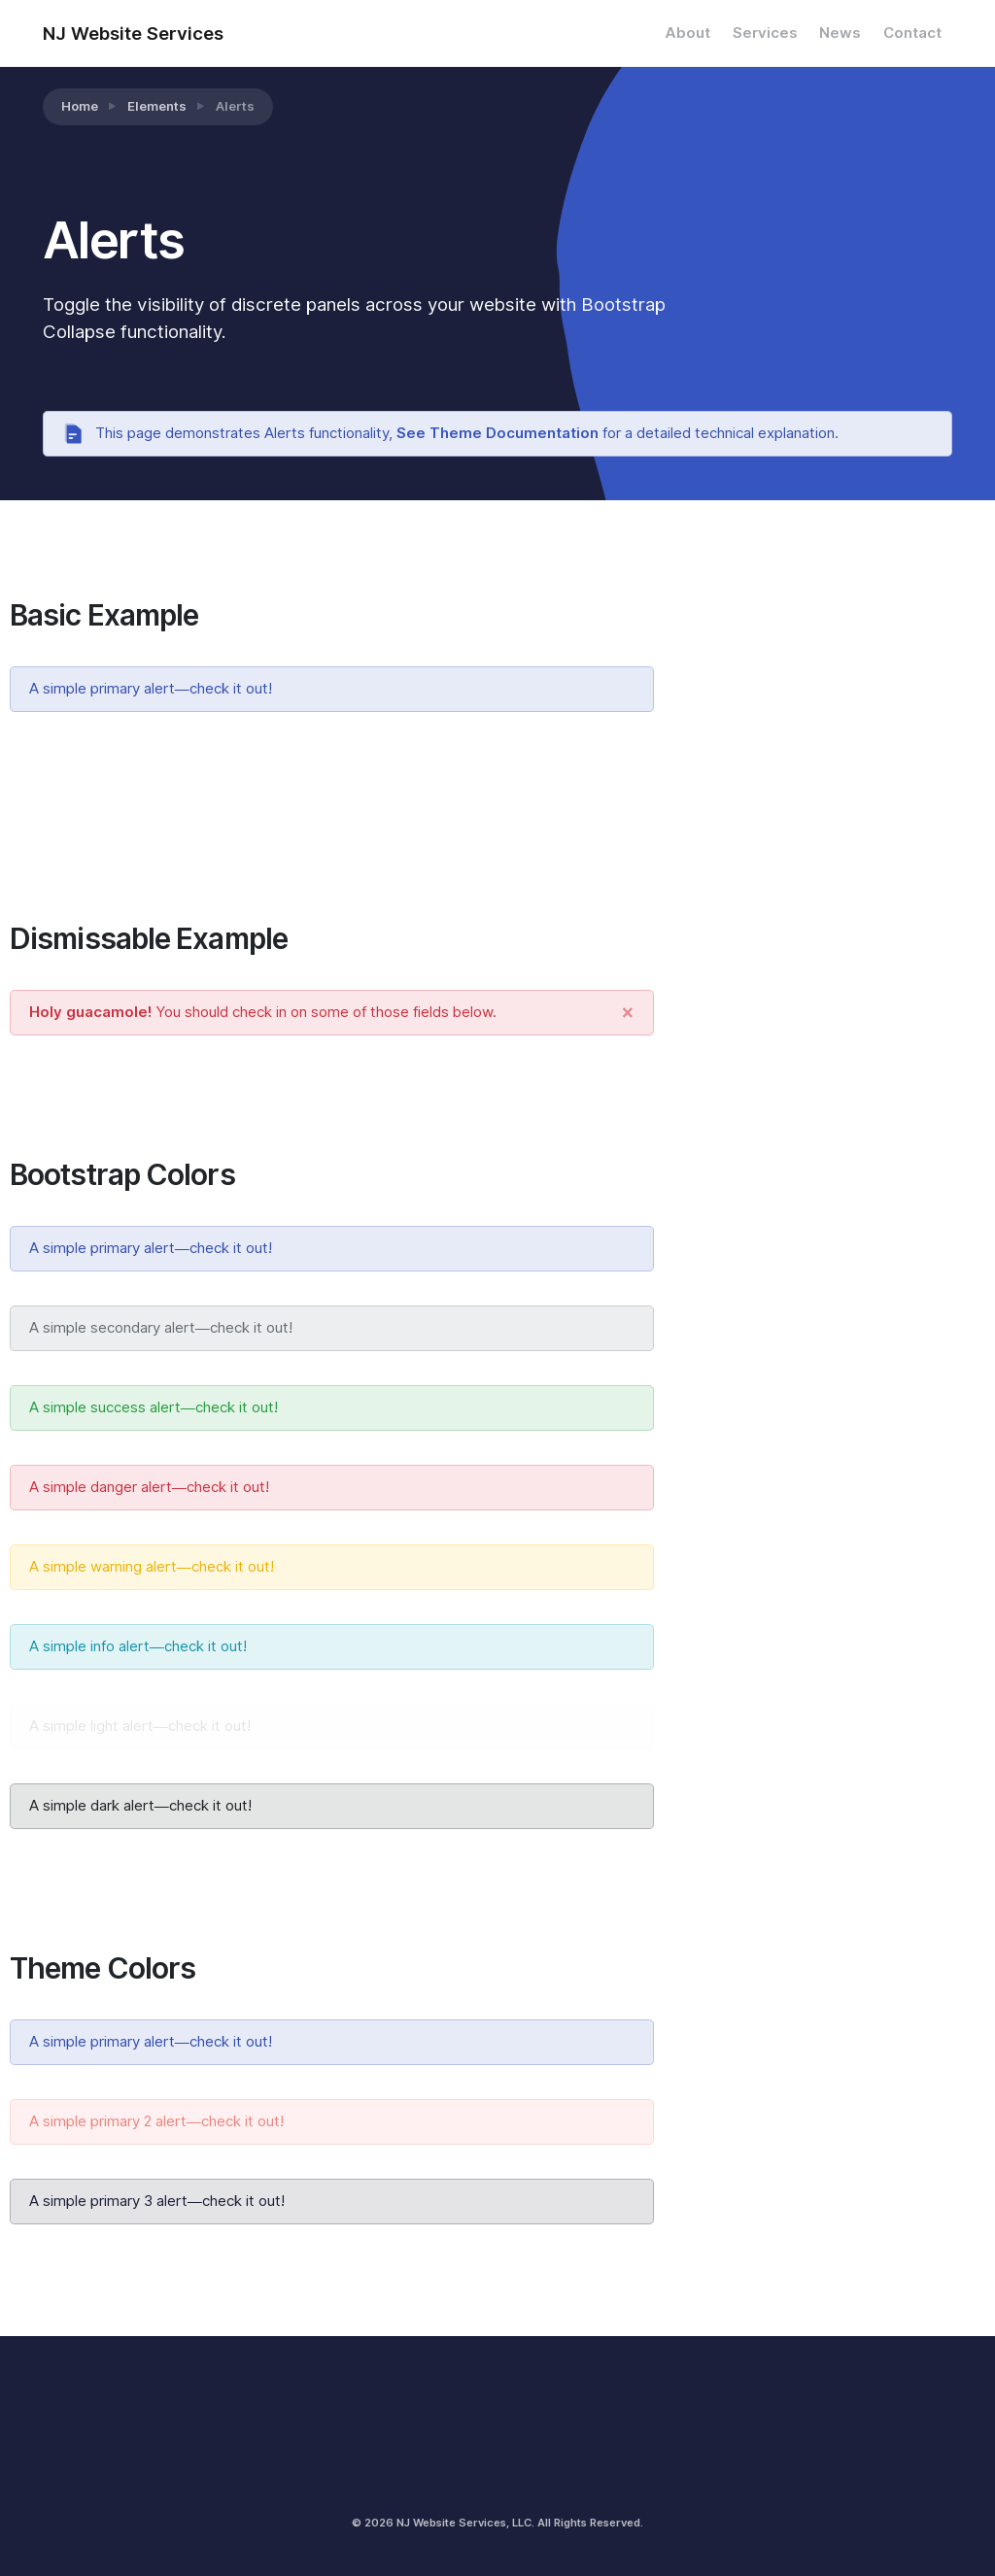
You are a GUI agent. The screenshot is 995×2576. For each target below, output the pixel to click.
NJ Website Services (133, 33)
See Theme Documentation (497, 433)
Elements (157, 106)
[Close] (627, 1012)
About (687, 33)
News (840, 33)
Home (79, 106)
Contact (912, 33)
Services (765, 33)
